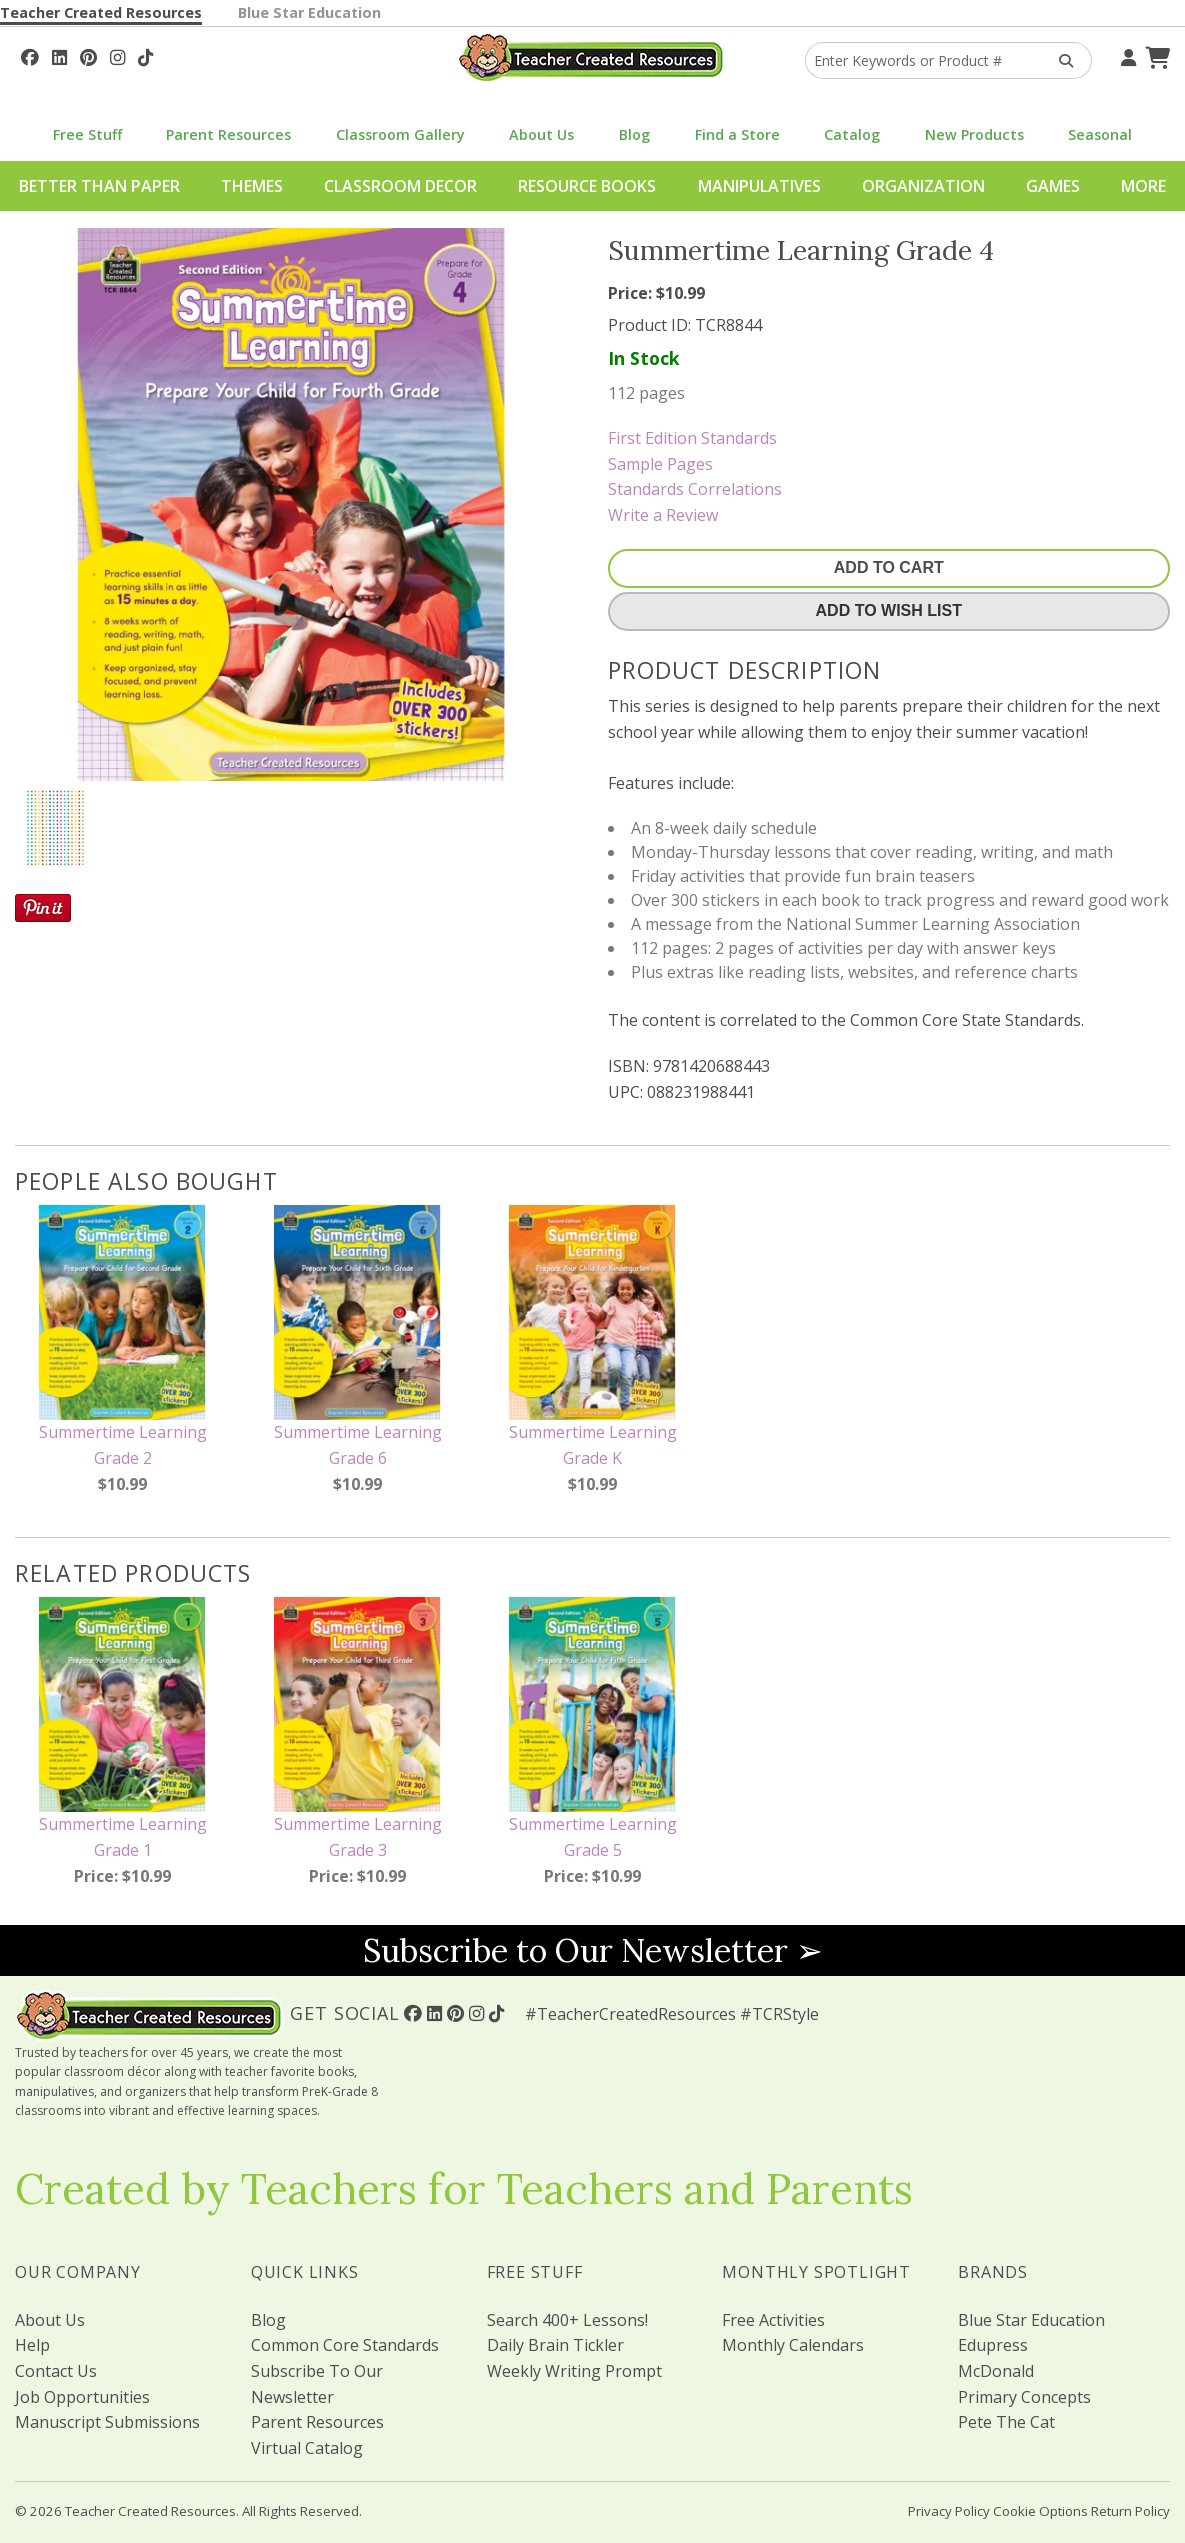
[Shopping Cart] (1155, 55)
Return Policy (1130, 2511)
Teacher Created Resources (101, 12)
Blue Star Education (309, 12)
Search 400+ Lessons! (567, 2320)
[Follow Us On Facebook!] (30, 55)
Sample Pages (660, 464)
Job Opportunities (82, 2397)
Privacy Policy (949, 2511)
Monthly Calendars (793, 2345)
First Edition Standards (692, 438)
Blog (634, 134)
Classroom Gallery (400, 134)
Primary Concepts (1024, 2397)
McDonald (996, 2371)
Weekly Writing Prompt (574, 2371)
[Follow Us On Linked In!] (59, 55)
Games (1053, 186)
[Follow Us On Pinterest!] (88, 55)
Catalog (852, 134)
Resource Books (587, 186)
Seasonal (1100, 134)
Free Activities (773, 2320)
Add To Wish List (889, 610)
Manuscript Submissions (107, 2422)
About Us (541, 134)
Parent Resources (228, 134)
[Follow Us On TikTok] (145, 55)
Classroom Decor (400, 186)
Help (32, 2345)
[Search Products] (1059, 60)
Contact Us (56, 2371)
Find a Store (737, 134)
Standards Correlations (695, 489)
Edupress (993, 2345)
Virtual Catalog (307, 2448)
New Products (974, 134)
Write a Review (663, 515)
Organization (923, 186)
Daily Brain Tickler (555, 2345)
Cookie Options (1040, 2511)
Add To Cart (889, 567)
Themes (252, 186)
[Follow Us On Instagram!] (117, 55)
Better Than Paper (99, 186)
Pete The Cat (1006, 2422)
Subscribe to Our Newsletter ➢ (593, 1950)
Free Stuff (87, 134)
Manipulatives (759, 186)
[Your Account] (1126, 55)
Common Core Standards (345, 2345)
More (1143, 186)
